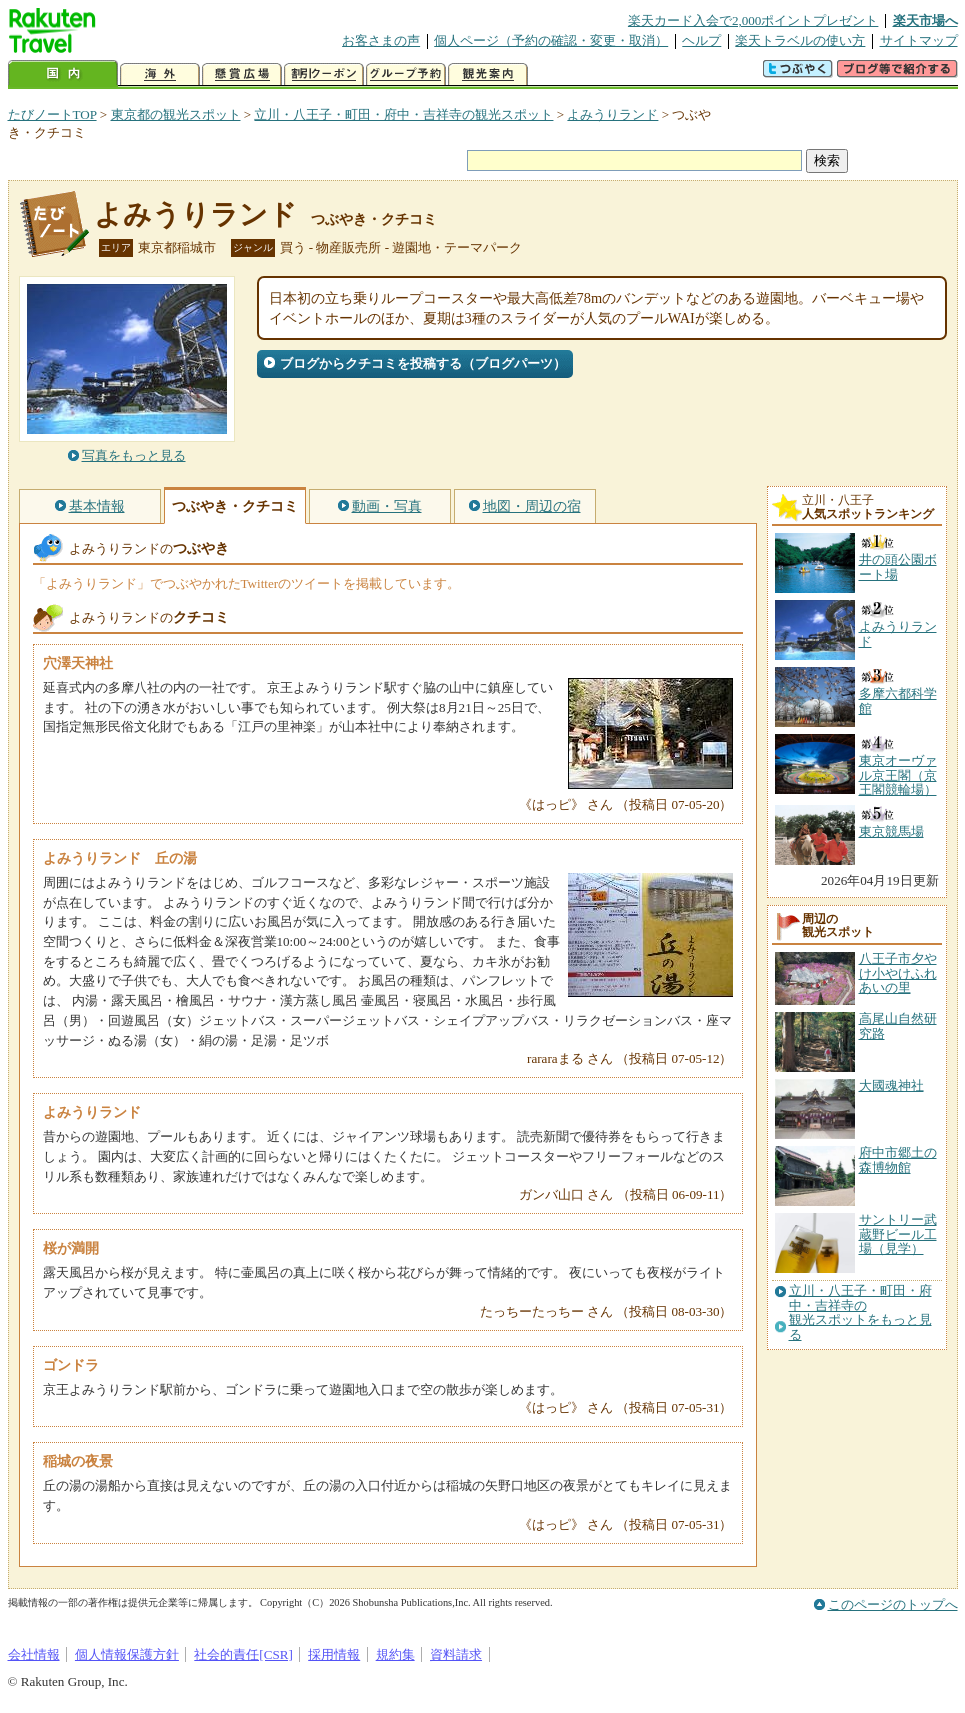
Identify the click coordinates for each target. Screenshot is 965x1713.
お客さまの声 (381, 40)
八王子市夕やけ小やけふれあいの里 (898, 973)
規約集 (395, 1654)
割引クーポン (324, 74)
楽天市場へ (925, 20)
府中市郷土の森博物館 (898, 1159)
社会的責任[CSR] (243, 1654)
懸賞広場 (242, 74)
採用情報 (334, 1654)
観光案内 (488, 74)
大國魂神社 (891, 1085)
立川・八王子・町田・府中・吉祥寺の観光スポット (403, 114)
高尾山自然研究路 (898, 1025)
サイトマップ (919, 40)
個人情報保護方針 (127, 1654)
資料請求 (456, 1654)
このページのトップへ (893, 1604)
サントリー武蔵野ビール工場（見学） (898, 1234)
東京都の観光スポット (176, 114)
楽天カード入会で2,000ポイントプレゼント (753, 20)
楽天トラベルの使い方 (800, 40)
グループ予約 (406, 74)
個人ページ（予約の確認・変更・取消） (551, 40)
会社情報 (34, 1654)
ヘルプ (701, 40)
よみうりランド (612, 114)
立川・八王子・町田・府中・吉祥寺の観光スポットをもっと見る (860, 1312)
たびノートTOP (52, 114)
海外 (160, 74)
